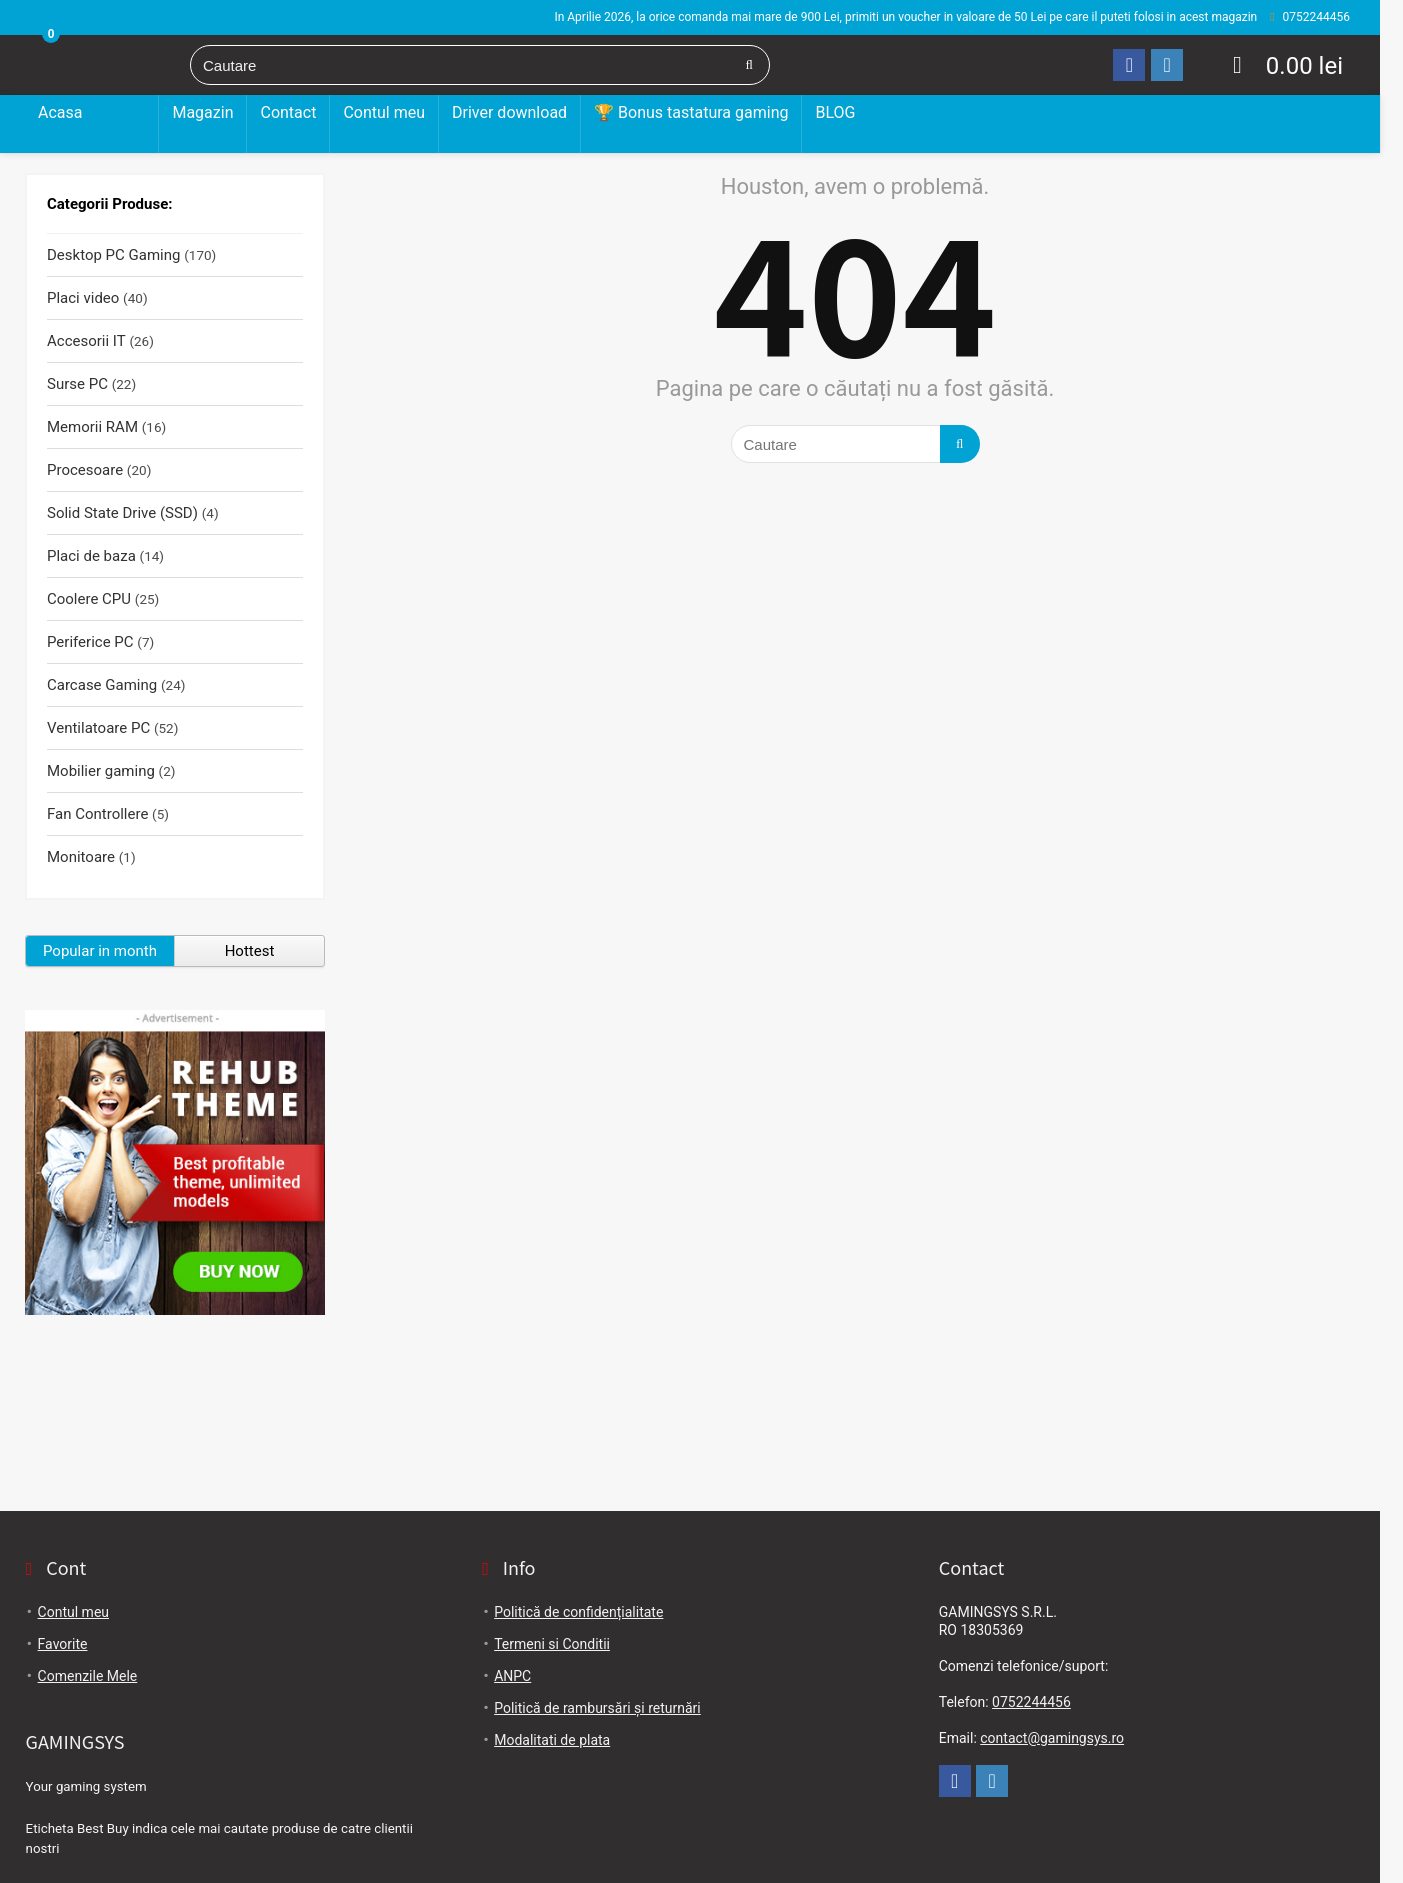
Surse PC (77, 384)
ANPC (512, 1676)
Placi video (83, 298)
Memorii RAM (92, 427)
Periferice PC (90, 642)
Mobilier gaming (101, 771)
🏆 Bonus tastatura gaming (691, 112)
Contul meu (384, 112)
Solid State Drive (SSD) (122, 513)
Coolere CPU (89, 599)
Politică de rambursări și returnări (597, 1708)
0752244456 (1031, 1702)
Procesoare (85, 470)
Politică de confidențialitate (578, 1612)
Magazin (202, 112)
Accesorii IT (86, 341)
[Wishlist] (1237, 65)
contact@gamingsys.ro (1052, 1738)
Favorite (63, 1644)
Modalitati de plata (552, 1740)
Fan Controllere (97, 814)
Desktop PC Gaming (91, 142)
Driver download (509, 112)
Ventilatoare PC (98, 728)
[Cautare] (749, 65)
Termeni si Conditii (552, 1644)
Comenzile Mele (88, 1676)
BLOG (835, 112)
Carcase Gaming (102, 685)
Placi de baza (91, 556)
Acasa (60, 112)
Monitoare (81, 857)
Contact (288, 112)
